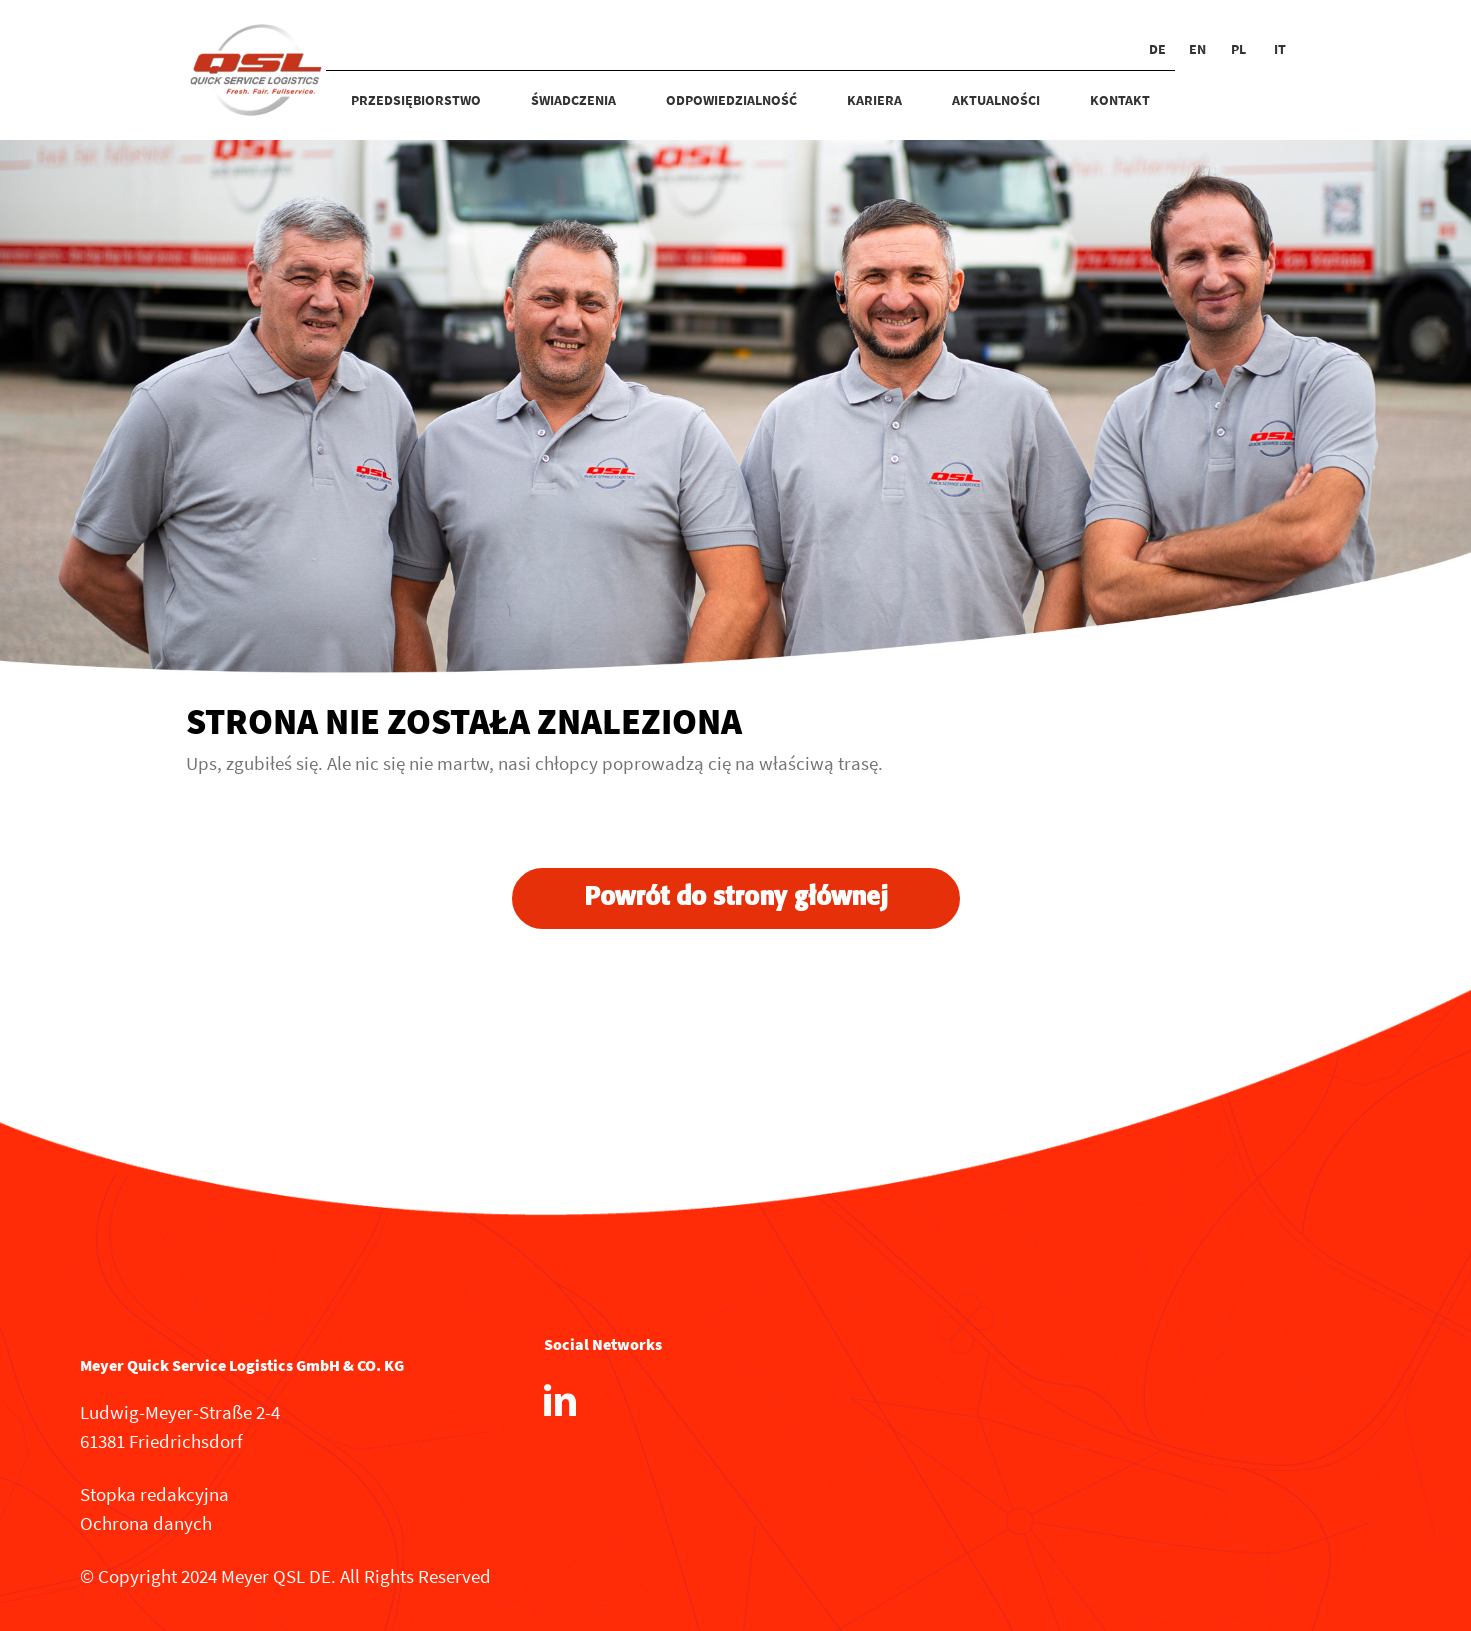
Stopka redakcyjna (154, 1494)
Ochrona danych (146, 1523)
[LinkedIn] (560, 1400)
